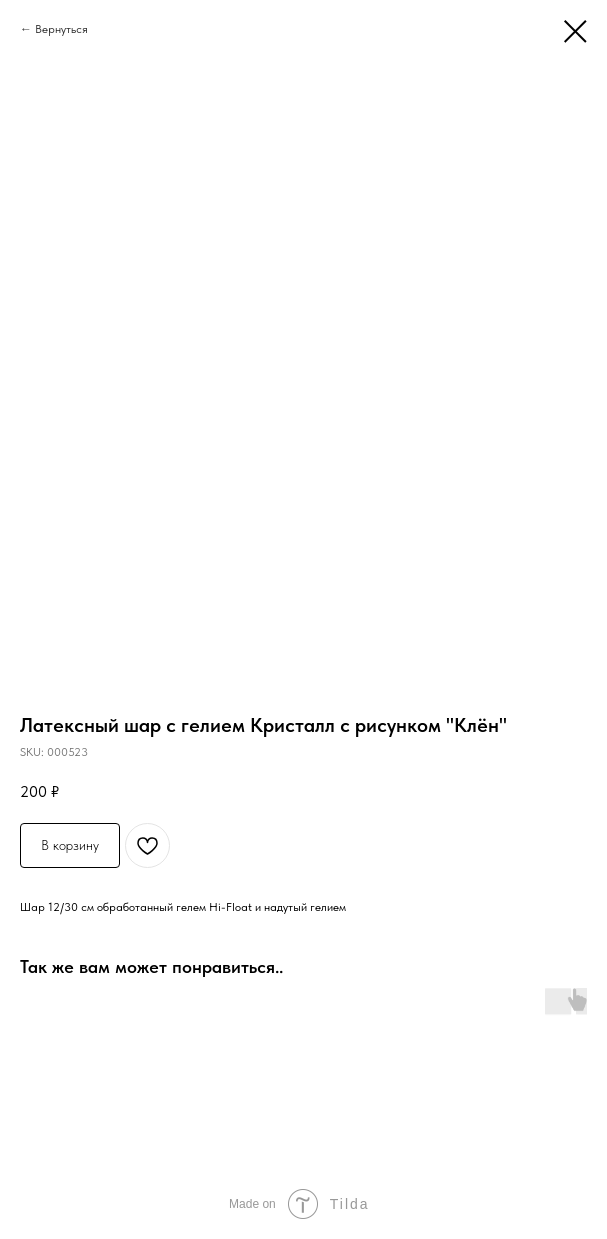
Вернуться (61, 29)
